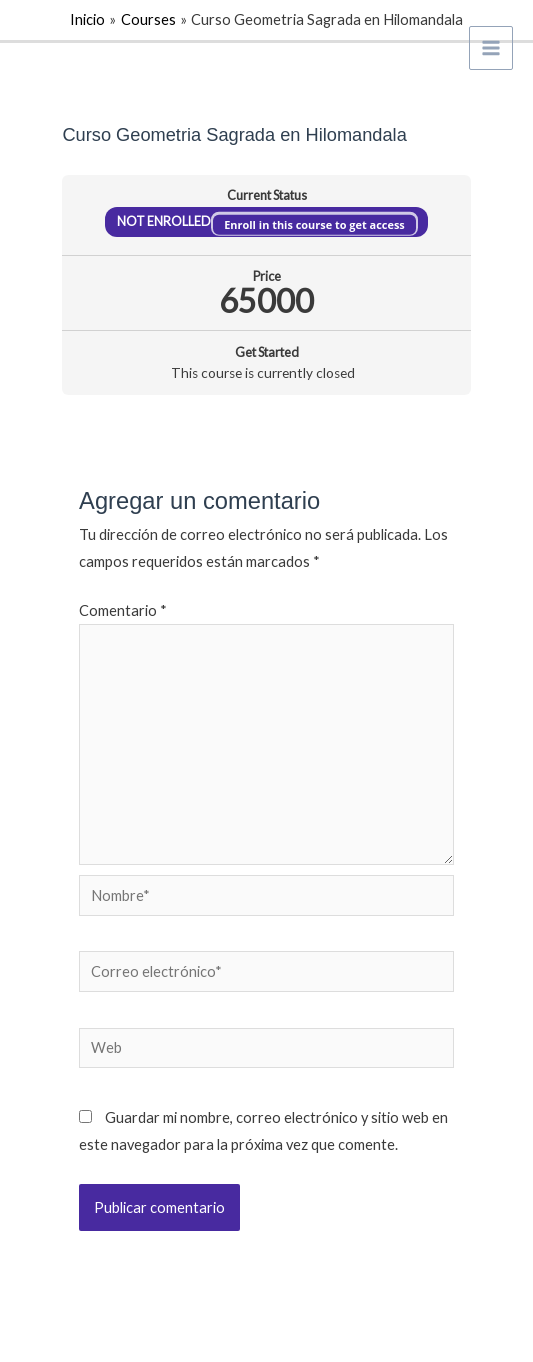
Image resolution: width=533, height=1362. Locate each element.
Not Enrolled (165, 221)
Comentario (123, 610)
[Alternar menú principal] (491, 48)
